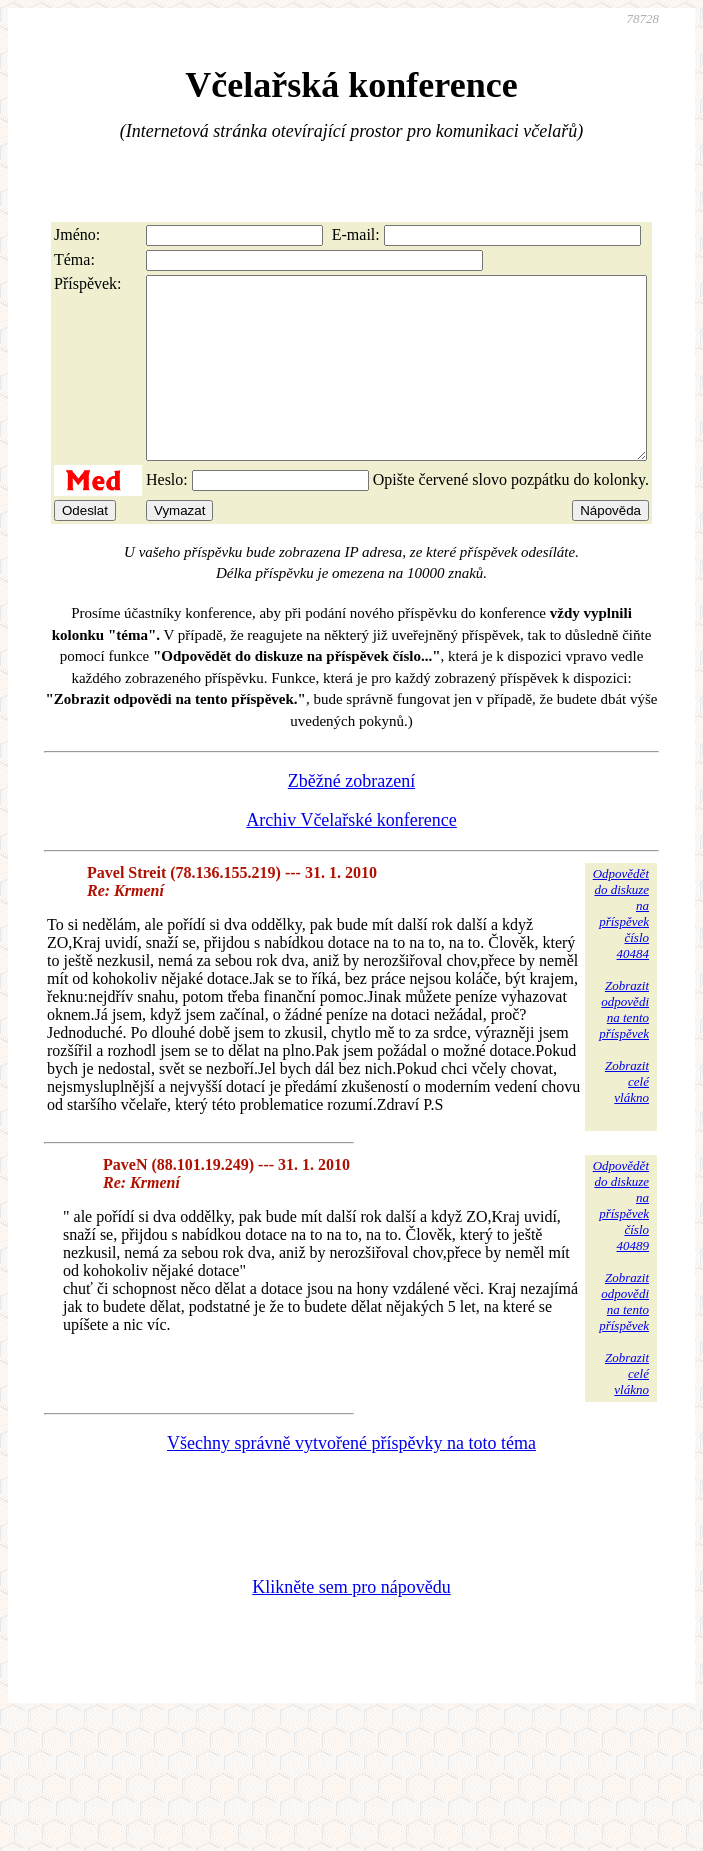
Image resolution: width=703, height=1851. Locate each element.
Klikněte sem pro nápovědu (351, 1623)
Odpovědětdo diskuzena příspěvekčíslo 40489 (621, 1241)
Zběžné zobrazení (351, 817)
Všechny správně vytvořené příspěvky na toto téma (351, 1479)
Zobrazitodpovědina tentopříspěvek (624, 1045)
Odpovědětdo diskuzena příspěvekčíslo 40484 (621, 949)
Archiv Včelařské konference (351, 856)
